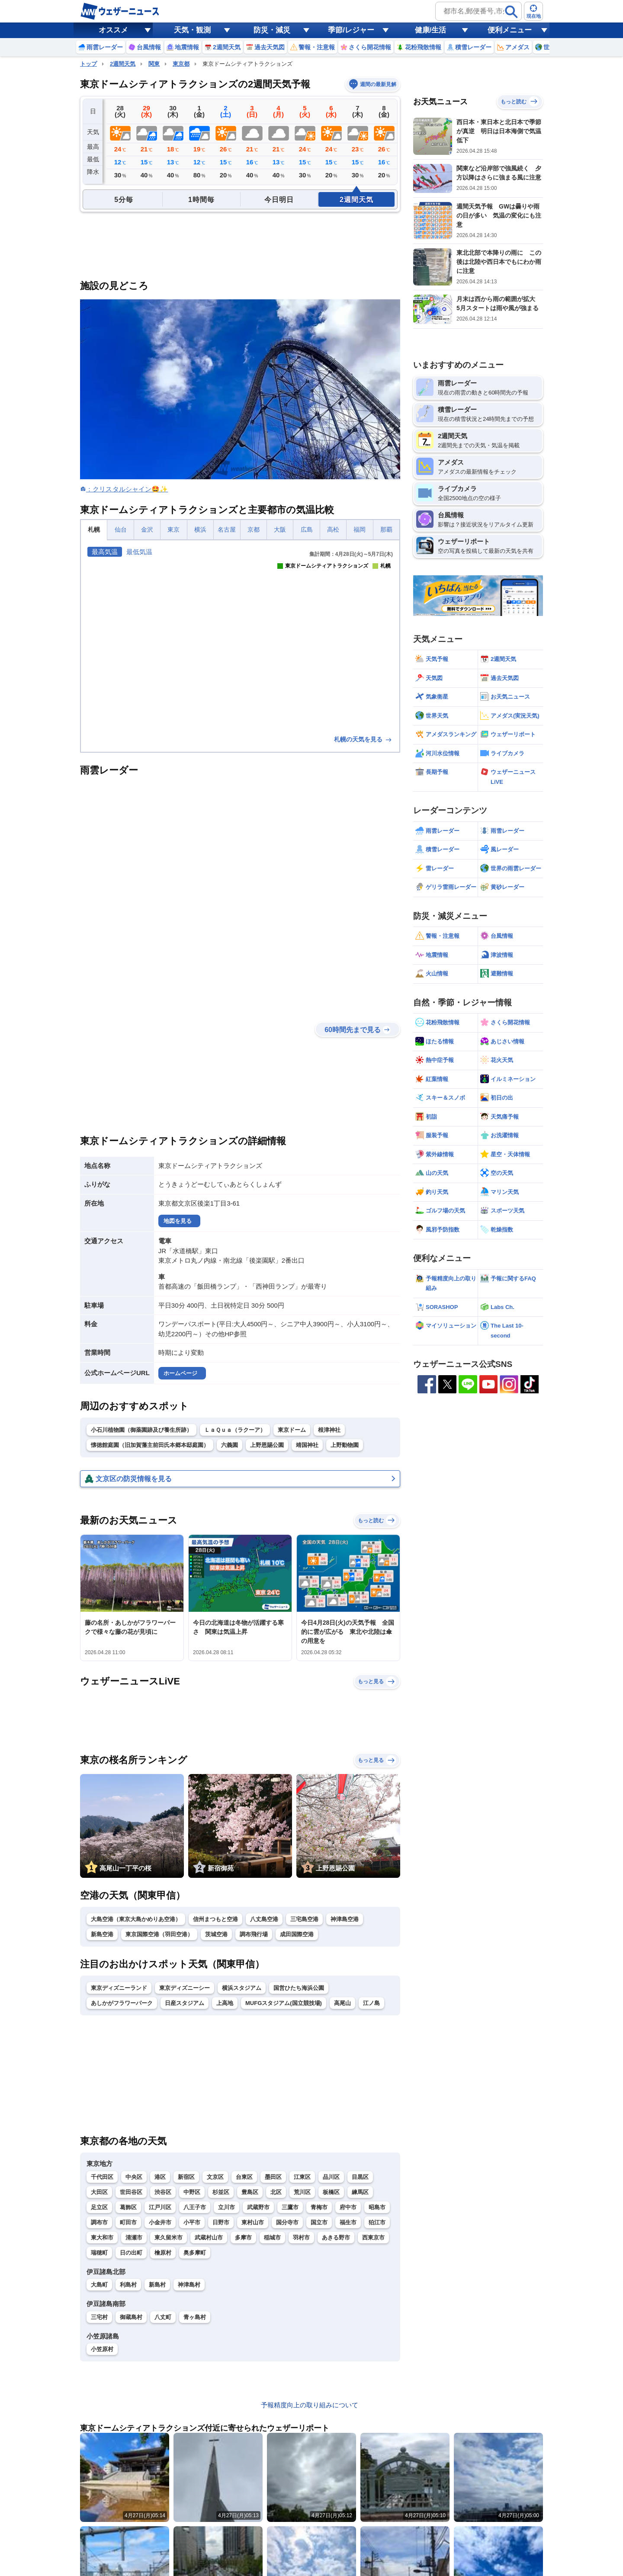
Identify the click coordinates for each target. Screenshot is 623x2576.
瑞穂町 (99, 2252)
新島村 (157, 2284)
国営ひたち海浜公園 (298, 1988)
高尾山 (342, 2003)
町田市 (128, 2222)
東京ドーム (292, 1430)
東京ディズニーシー (184, 1988)
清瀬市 (133, 2237)
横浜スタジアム (241, 1988)
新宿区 (186, 2177)
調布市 (99, 2222)
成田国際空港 (297, 1934)
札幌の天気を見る (363, 739)
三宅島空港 (304, 1919)
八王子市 (194, 2207)
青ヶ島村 (194, 2317)
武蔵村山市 (209, 2237)
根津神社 (329, 1430)
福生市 (348, 2222)
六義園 (229, 1445)
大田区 (99, 2192)
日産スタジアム (184, 2003)
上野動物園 (345, 1445)
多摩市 (243, 2237)
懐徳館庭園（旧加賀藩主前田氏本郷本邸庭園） (150, 1445)
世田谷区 (131, 2192)
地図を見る (178, 1221)
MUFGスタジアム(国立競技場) (283, 2003)
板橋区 (331, 2192)
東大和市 (102, 2237)
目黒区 (360, 2177)
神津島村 (189, 2284)
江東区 (302, 2177)
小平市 (191, 2222)
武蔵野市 (258, 2207)
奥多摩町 (194, 2252)
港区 (160, 2177)
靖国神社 (307, 1445)
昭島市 (377, 2207)
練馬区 (360, 2192)
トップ (88, 64)
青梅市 (319, 2207)
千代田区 (102, 2177)
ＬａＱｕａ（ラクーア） (235, 1430)
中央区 (133, 2177)
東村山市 (252, 2222)
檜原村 (162, 2252)
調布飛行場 (254, 1934)
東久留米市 (168, 2237)
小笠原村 (102, 2349)
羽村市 (301, 2237)
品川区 (331, 2177)
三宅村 (99, 2317)
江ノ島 (371, 2003)
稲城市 (272, 2237)
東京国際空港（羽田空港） (159, 1934)
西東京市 (373, 2237)
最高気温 (105, 551)
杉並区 (220, 2192)
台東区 (244, 2177)
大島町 (99, 2284)
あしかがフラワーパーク (122, 2003)
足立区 (99, 2207)
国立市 (319, 2222)
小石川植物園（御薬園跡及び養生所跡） (141, 1430)
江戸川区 (160, 2207)
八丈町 (162, 2317)
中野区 (191, 2192)
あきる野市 (336, 2237)
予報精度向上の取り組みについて (309, 2405)
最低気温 (139, 551)
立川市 (226, 2207)
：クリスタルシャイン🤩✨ (127, 489)
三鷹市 (290, 2207)
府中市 (348, 2207)
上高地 (224, 2003)
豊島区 (249, 2192)
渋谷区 (162, 2192)
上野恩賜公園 (267, 1445)
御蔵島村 (131, 2317)
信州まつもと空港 (215, 1919)
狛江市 (377, 2222)
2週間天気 (122, 64)
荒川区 (302, 2192)
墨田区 (273, 2177)
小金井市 (160, 2222)
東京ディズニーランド (119, 1988)
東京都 (181, 64)
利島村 (128, 2284)
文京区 (215, 2177)
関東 (154, 64)
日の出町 (131, 2252)
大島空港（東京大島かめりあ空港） (136, 1919)
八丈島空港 (264, 1919)
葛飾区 (128, 2207)
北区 (276, 2192)
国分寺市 (287, 2222)
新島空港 (102, 1934)
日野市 (220, 2222)
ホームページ (180, 1373)
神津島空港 (345, 1919)
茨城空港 (216, 1934)
